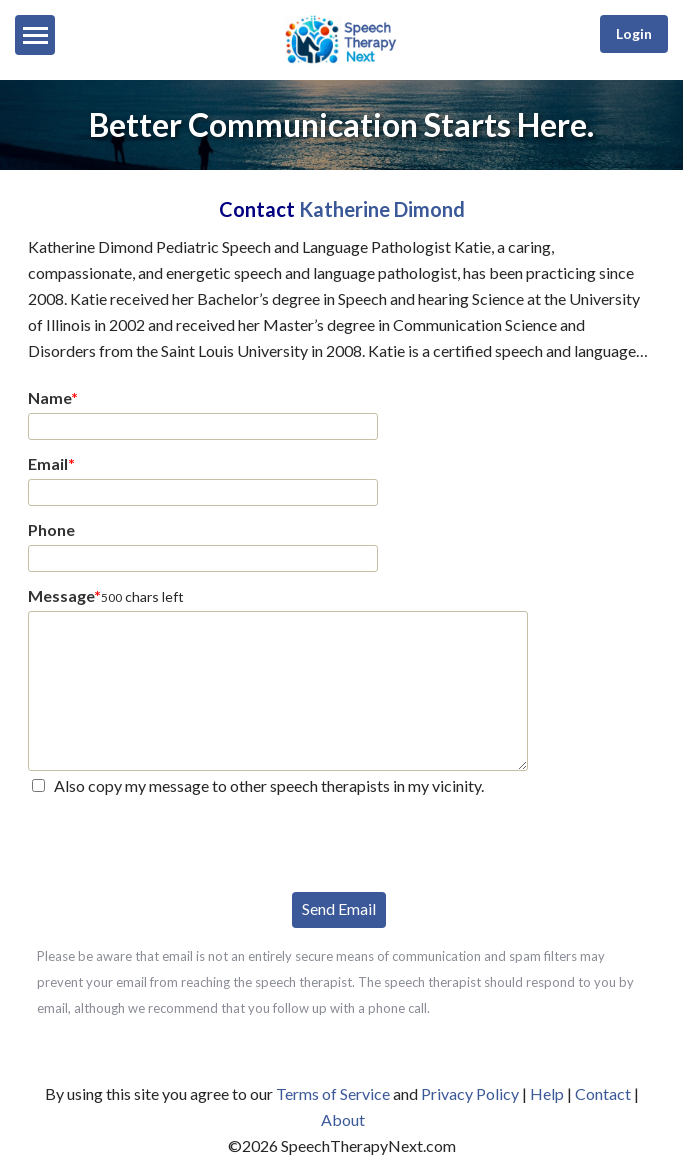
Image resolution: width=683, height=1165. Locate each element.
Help (547, 1093)
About (343, 1119)
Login (634, 33)
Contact (603, 1093)
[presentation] (180, 842)
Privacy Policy (470, 1093)
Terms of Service (333, 1093)
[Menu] (35, 35)
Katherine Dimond (382, 209)
